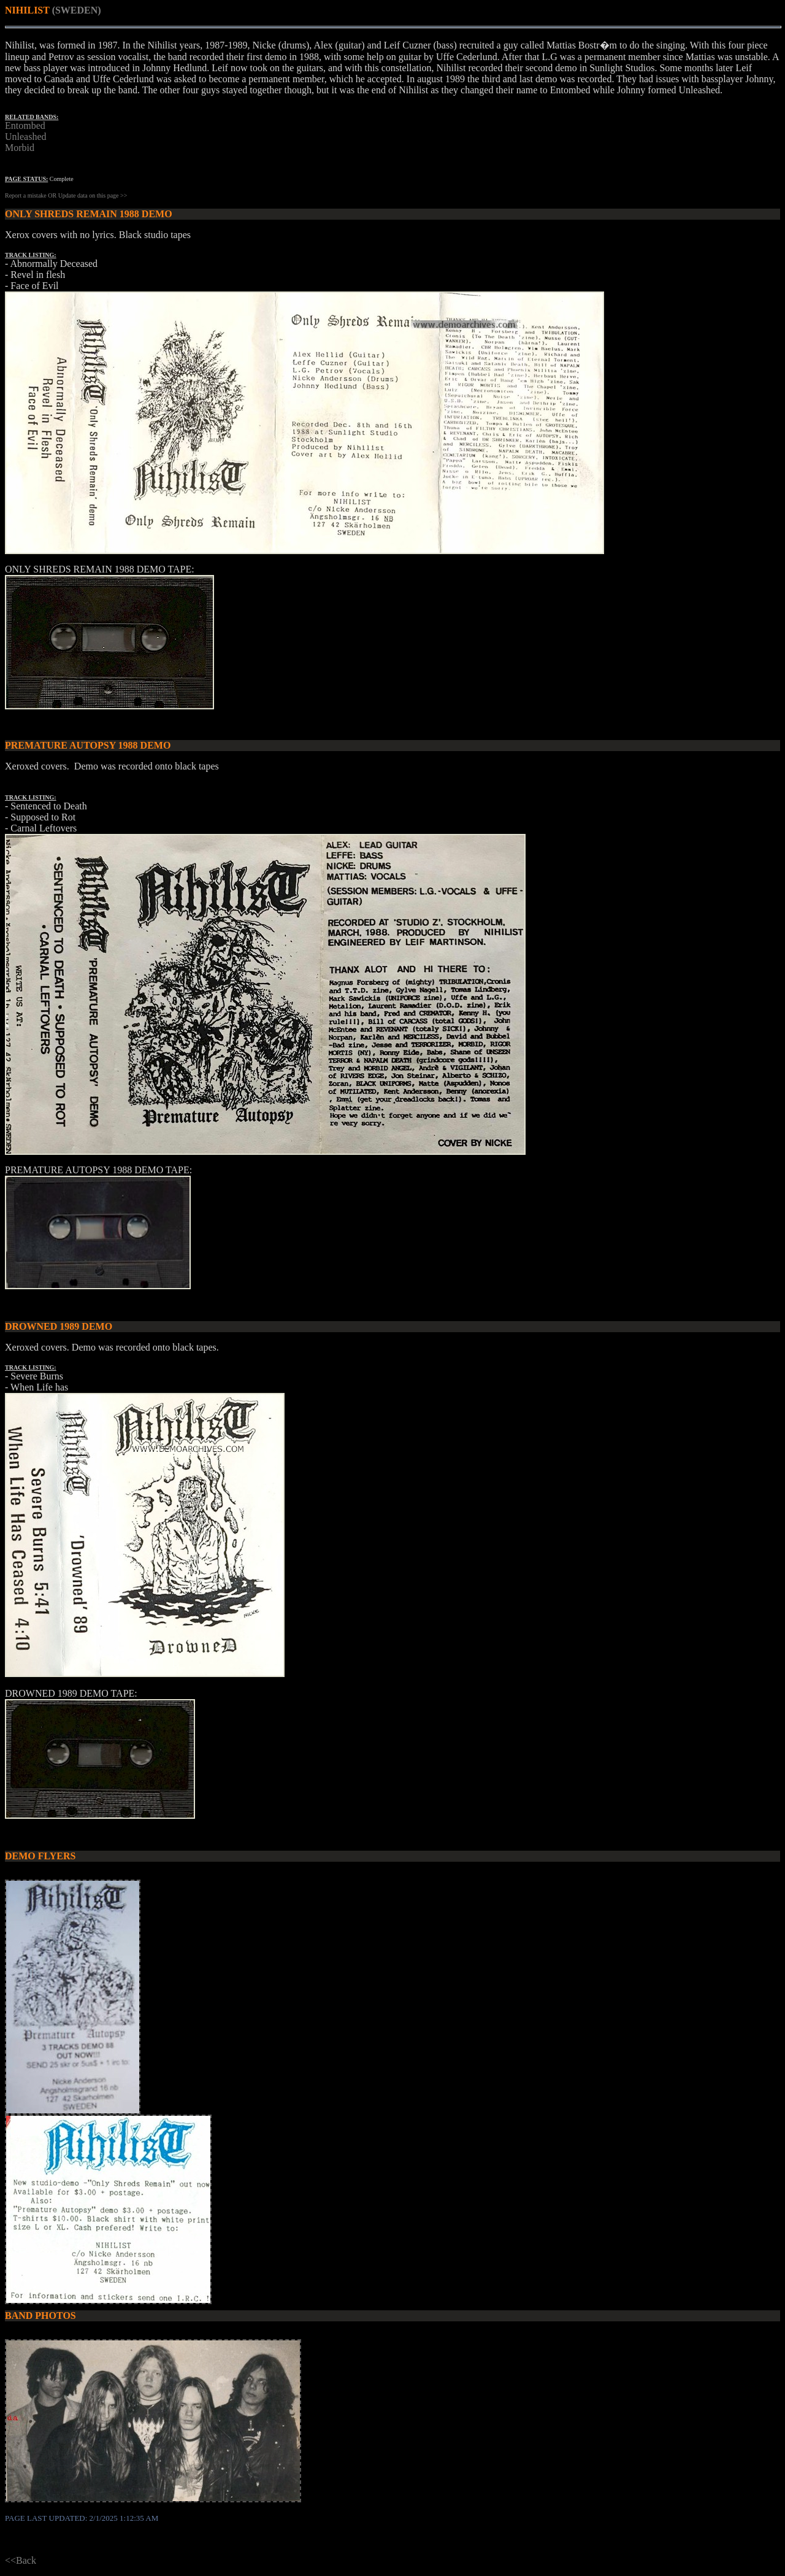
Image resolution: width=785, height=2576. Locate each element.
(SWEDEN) (76, 10)
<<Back (20, 2560)
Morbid (19, 147)
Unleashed (26, 136)
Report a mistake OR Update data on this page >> (66, 195)
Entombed (25, 125)
